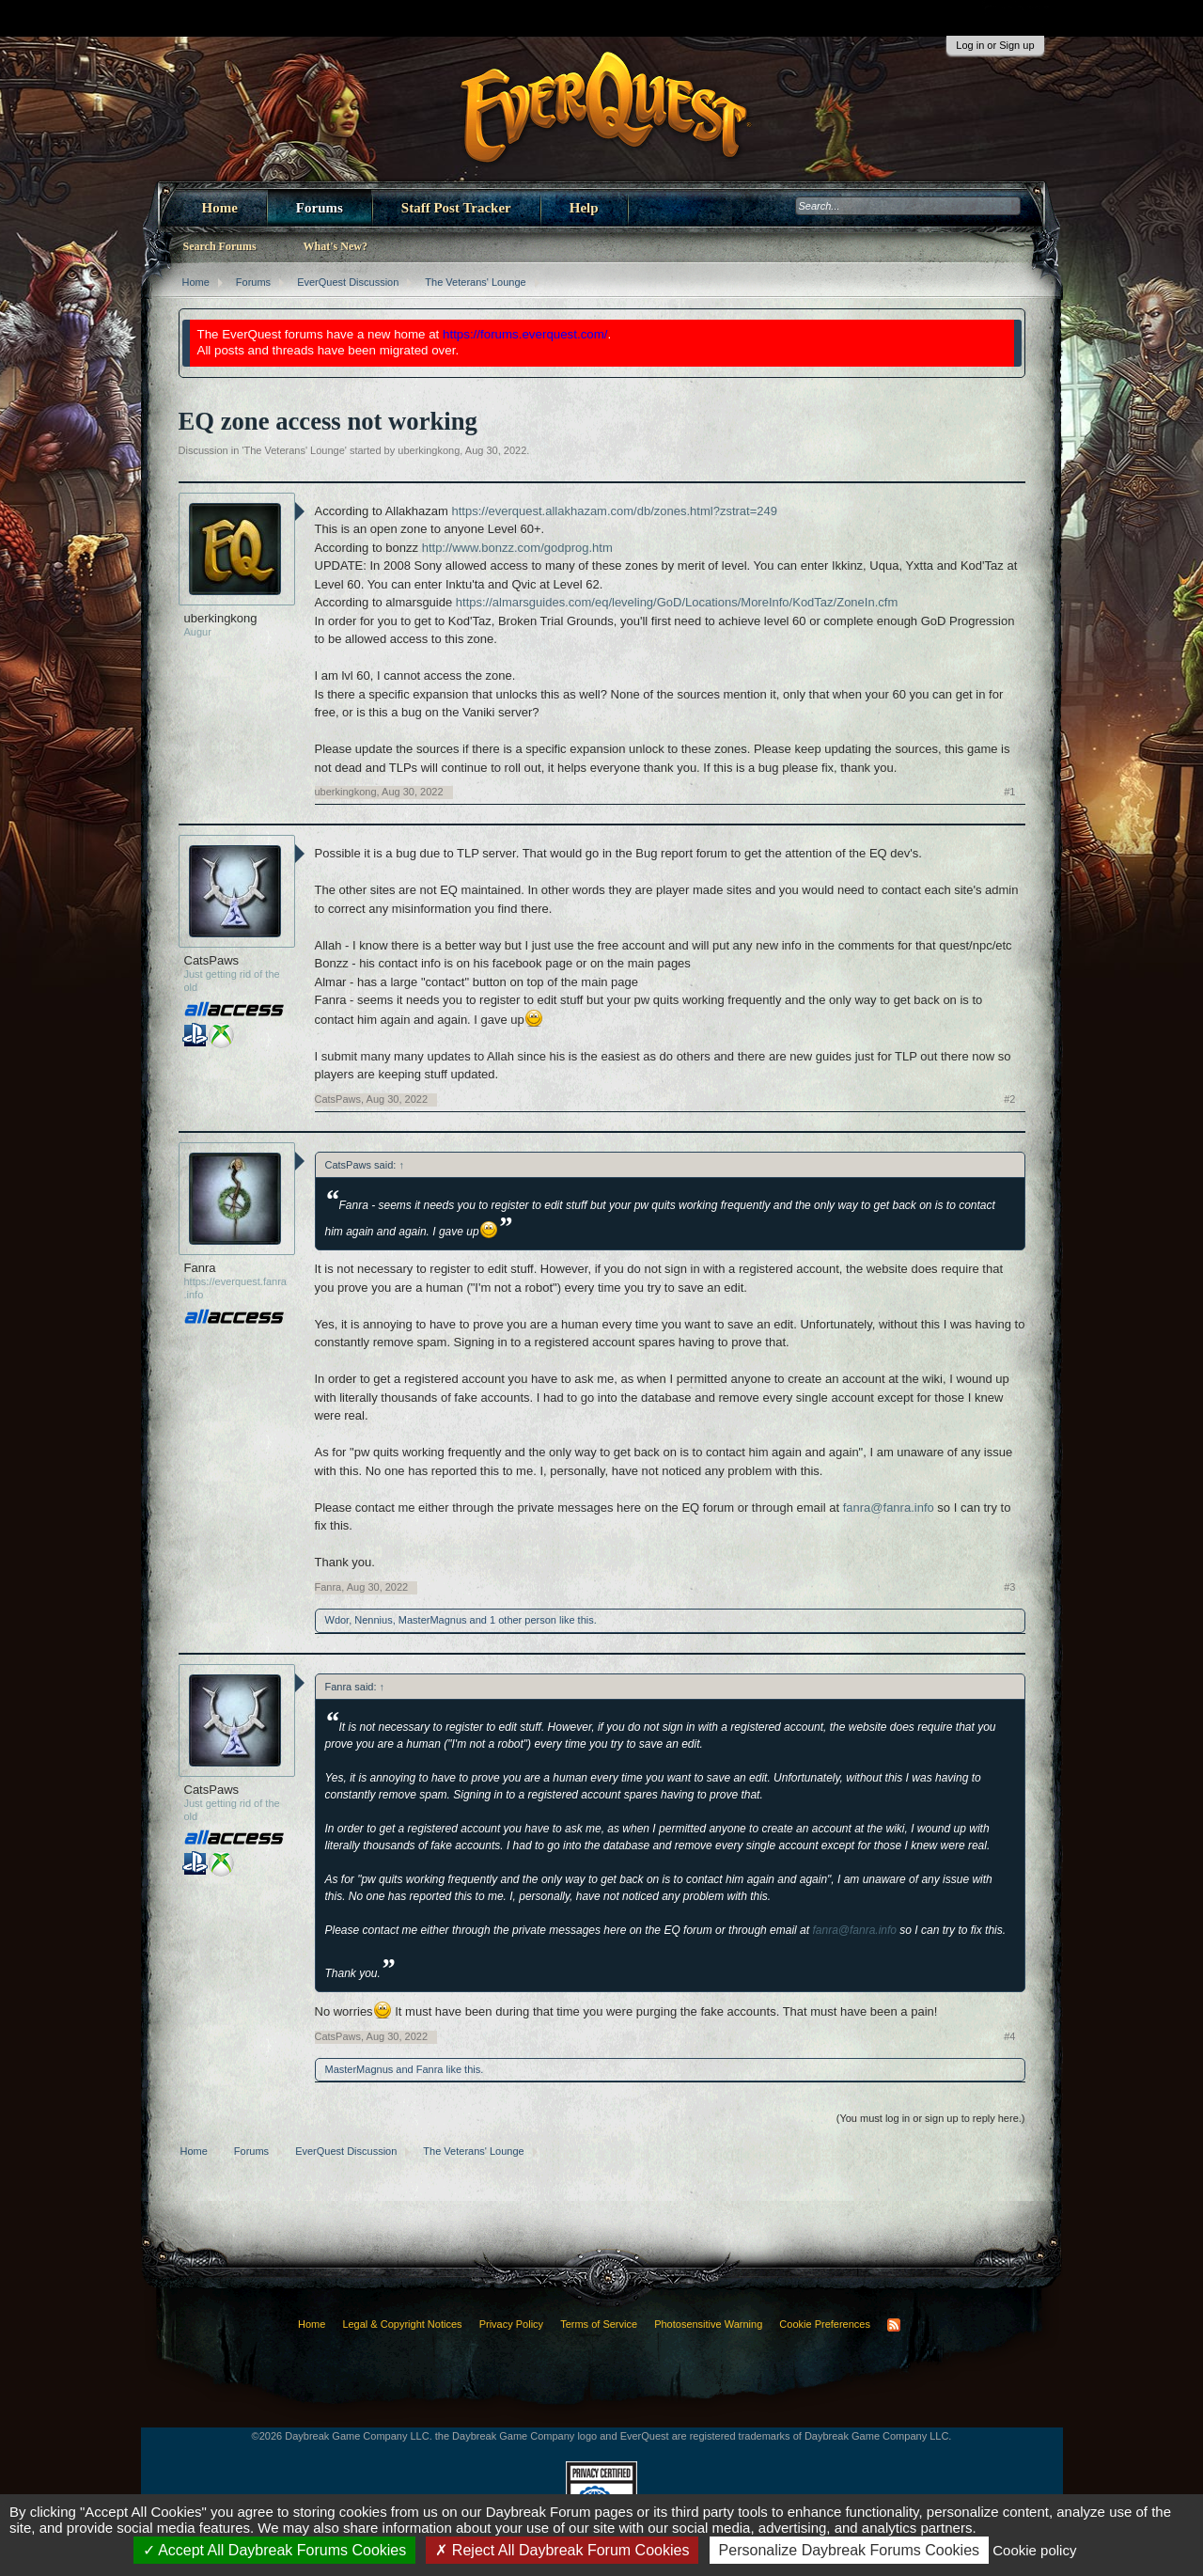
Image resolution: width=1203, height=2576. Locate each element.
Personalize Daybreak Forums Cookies (849, 2550)
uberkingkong (429, 450)
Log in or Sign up (995, 45)
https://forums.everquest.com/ (525, 334)
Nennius (373, 1620)
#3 (1009, 1587)
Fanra (200, 1268)
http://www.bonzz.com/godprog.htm (517, 548)
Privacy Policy (511, 2324)
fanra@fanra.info (888, 1507)
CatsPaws (212, 960)
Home (220, 207)
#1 (1009, 791)
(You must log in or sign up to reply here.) (930, 2118)
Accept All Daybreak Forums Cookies (275, 2550)
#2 (1009, 1099)
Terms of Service (598, 2324)
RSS (893, 2325)
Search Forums (220, 246)
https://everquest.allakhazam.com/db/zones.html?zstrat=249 (614, 511)
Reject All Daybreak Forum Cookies (562, 2550)
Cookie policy (1034, 2550)
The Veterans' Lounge (293, 450)
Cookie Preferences (824, 2324)
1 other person (523, 1620)
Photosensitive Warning (708, 2324)
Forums (319, 207)
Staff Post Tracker (456, 207)
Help (584, 207)
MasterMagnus (432, 1620)
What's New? (335, 246)
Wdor (337, 1620)
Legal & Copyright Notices (401, 2324)
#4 (1009, 2036)
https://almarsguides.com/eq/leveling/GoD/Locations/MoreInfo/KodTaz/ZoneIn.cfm (677, 602)
